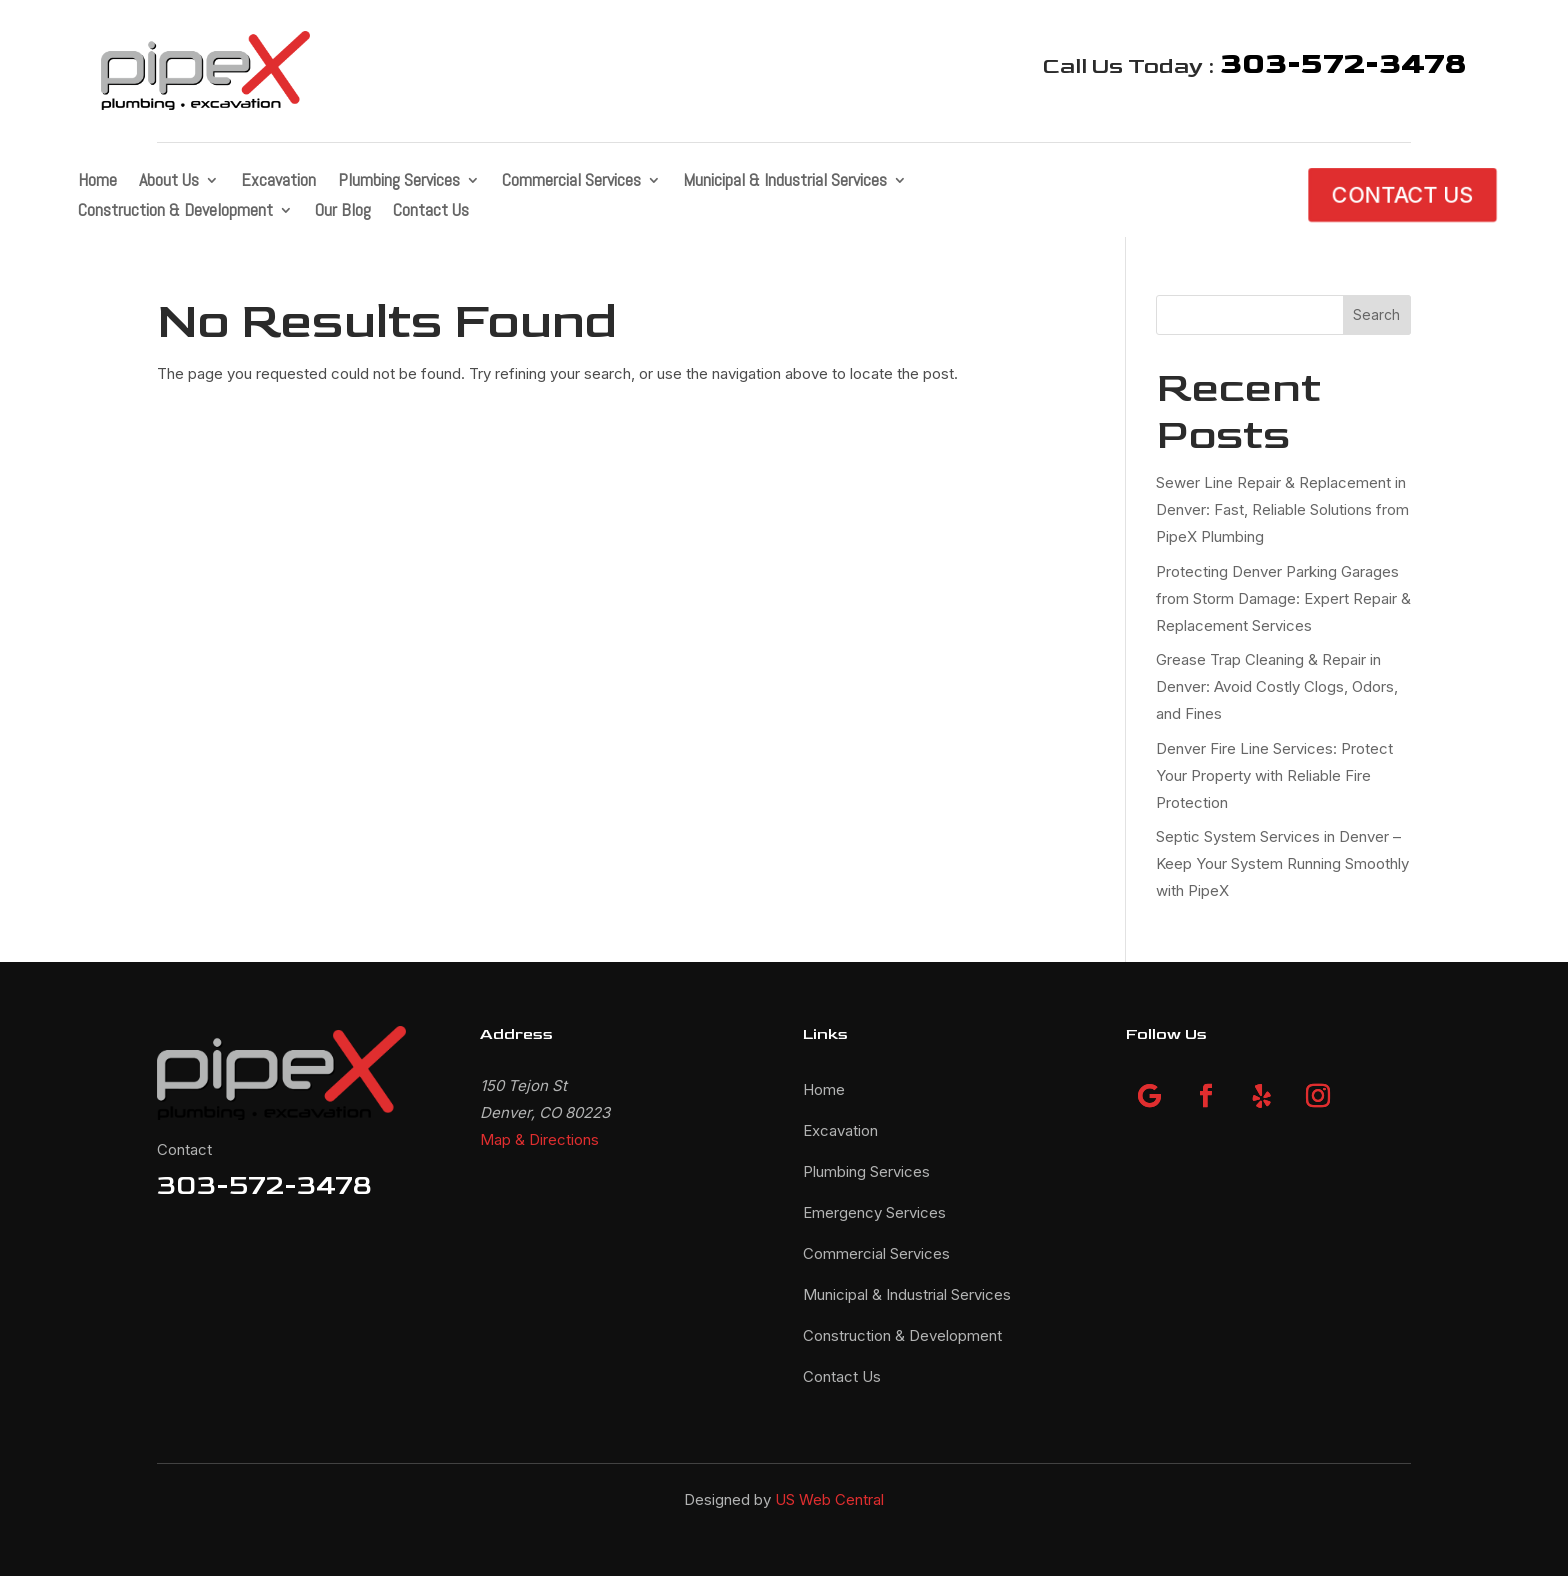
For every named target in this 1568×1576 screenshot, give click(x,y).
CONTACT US (1402, 195)
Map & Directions (539, 1139)
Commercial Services (571, 182)
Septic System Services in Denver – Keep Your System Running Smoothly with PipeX (1282, 863)
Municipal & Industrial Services (785, 182)
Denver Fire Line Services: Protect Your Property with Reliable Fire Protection (1274, 775)
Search (1376, 314)
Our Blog (343, 212)
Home (97, 182)
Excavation (278, 182)
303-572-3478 (264, 1185)
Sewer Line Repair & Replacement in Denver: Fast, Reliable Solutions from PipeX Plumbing (1282, 509)
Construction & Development (175, 212)
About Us (169, 182)
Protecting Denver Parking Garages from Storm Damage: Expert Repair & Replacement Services (1283, 598)
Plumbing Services (399, 182)
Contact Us (431, 212)
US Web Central (829, 1499)
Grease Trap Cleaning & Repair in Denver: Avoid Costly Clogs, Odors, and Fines (1277, 686)
